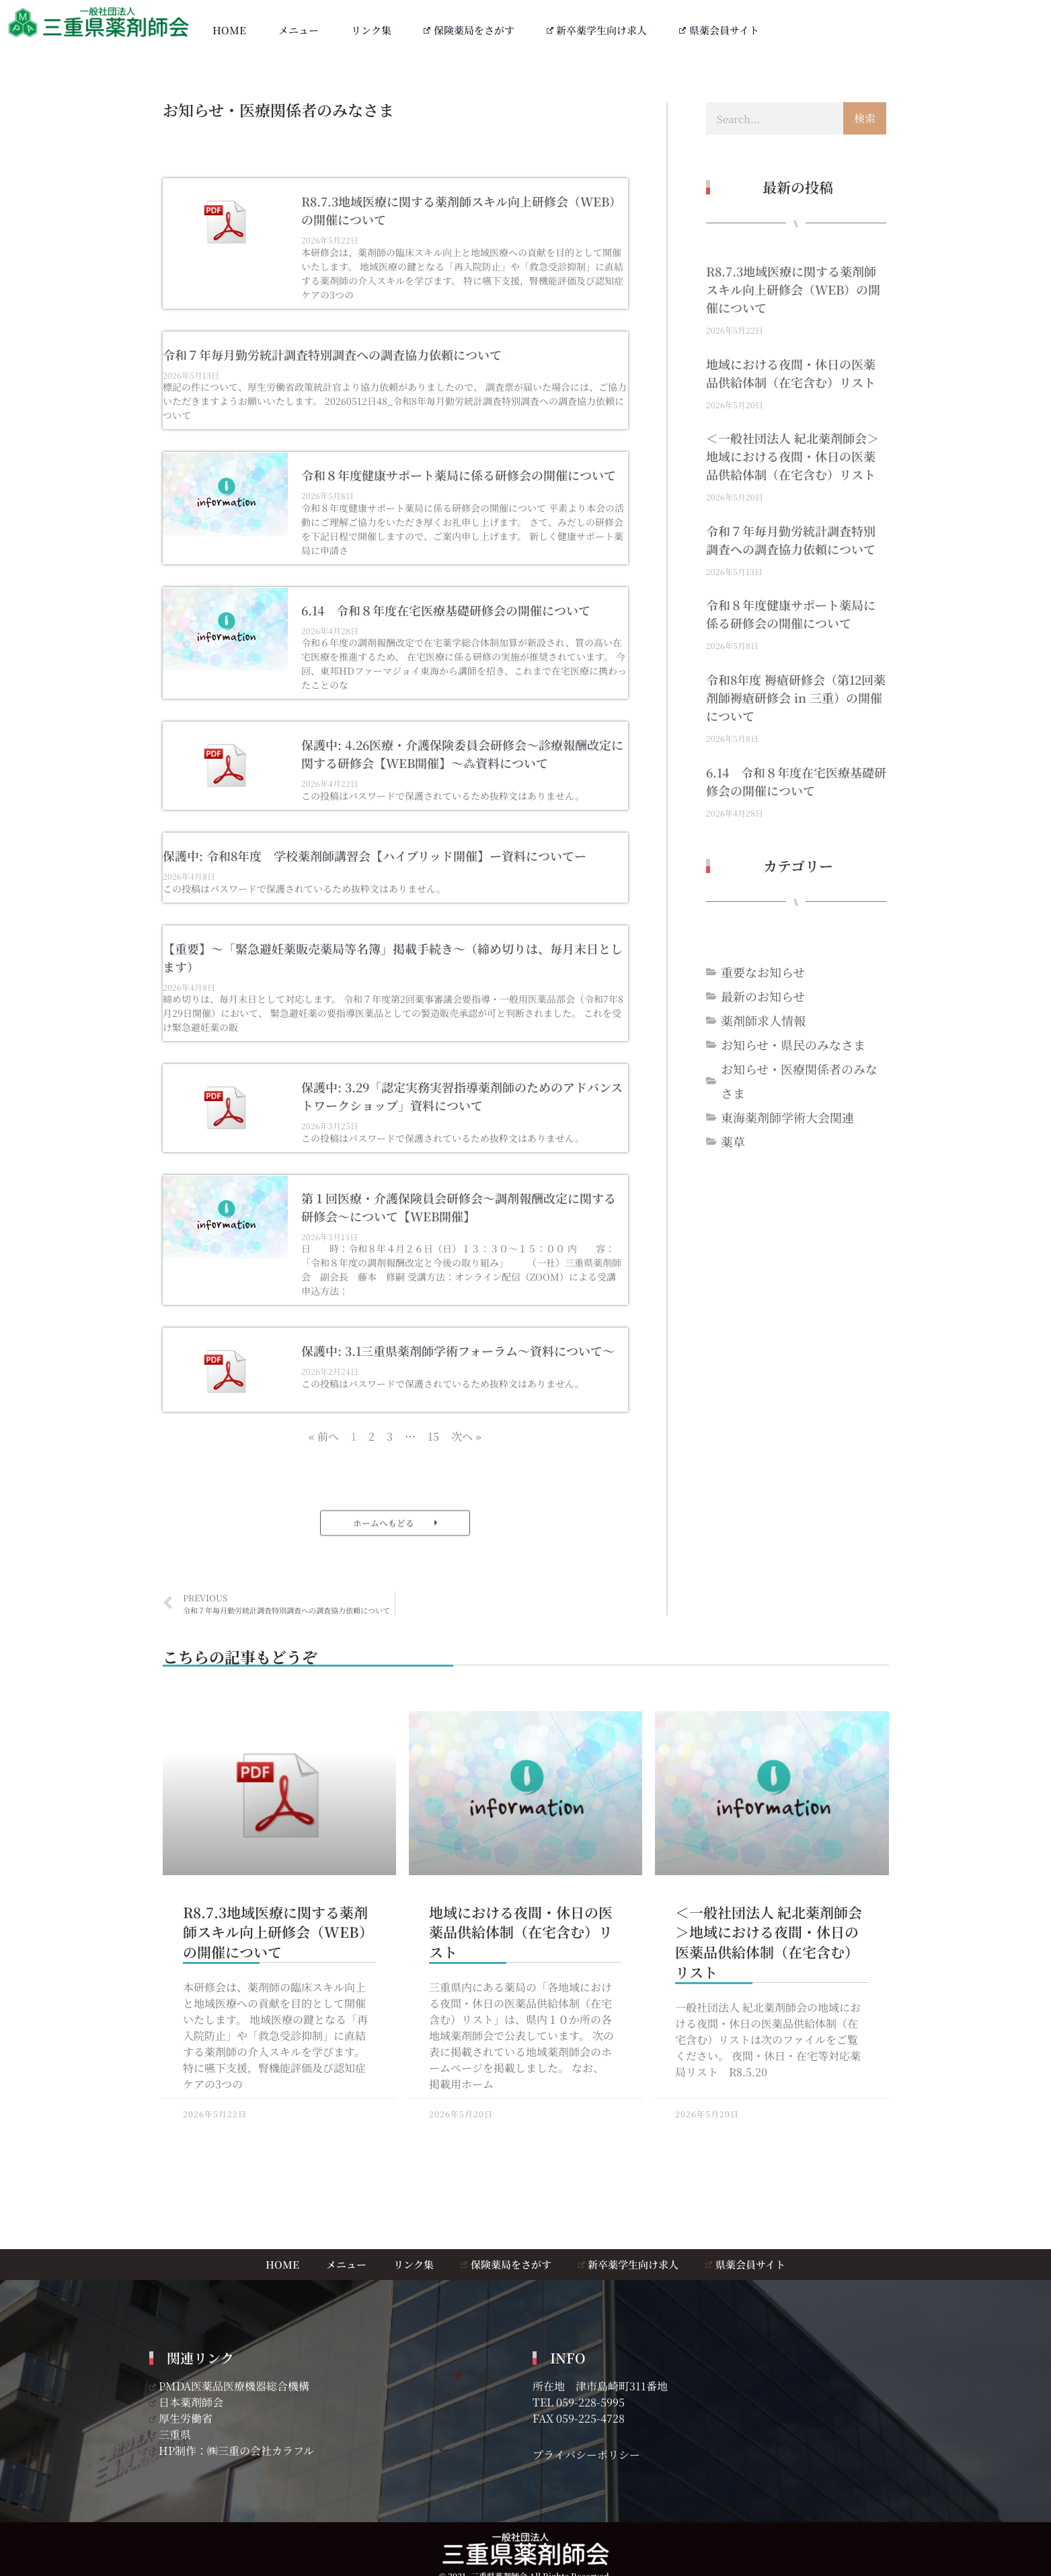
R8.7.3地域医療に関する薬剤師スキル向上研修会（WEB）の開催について (793, 289)
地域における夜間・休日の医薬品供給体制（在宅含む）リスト (790, 373)
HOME (229, 30)
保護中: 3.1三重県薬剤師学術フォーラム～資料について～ (458, 1350)
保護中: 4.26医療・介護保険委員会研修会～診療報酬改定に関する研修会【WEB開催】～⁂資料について (462, 753)
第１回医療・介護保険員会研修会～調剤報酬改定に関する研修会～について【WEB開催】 (458, 1207)
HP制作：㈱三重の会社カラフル (232, 2450)
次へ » (466, 1436)
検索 (864, 118)
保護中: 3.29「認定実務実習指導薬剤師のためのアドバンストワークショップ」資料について (462, 1096)
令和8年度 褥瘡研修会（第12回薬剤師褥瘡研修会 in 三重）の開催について (796, 697)
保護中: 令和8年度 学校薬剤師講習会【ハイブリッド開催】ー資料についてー (374, 855)
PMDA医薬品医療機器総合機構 (229, 2386)
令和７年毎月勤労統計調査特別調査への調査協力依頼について (332, 354)
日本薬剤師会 (186, 2402)
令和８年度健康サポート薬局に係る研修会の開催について (458, 475)
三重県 (170, 2434)
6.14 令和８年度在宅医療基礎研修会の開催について (445, 610)
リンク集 (371, 30)
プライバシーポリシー (586, 2454)
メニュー (298, 30)
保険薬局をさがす (469, 30)
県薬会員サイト (719, 30)
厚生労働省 (181, 2418)
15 (433, 1436)
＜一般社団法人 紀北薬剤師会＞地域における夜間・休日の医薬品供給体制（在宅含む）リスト (792, 456)
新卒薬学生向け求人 (597, 30)
